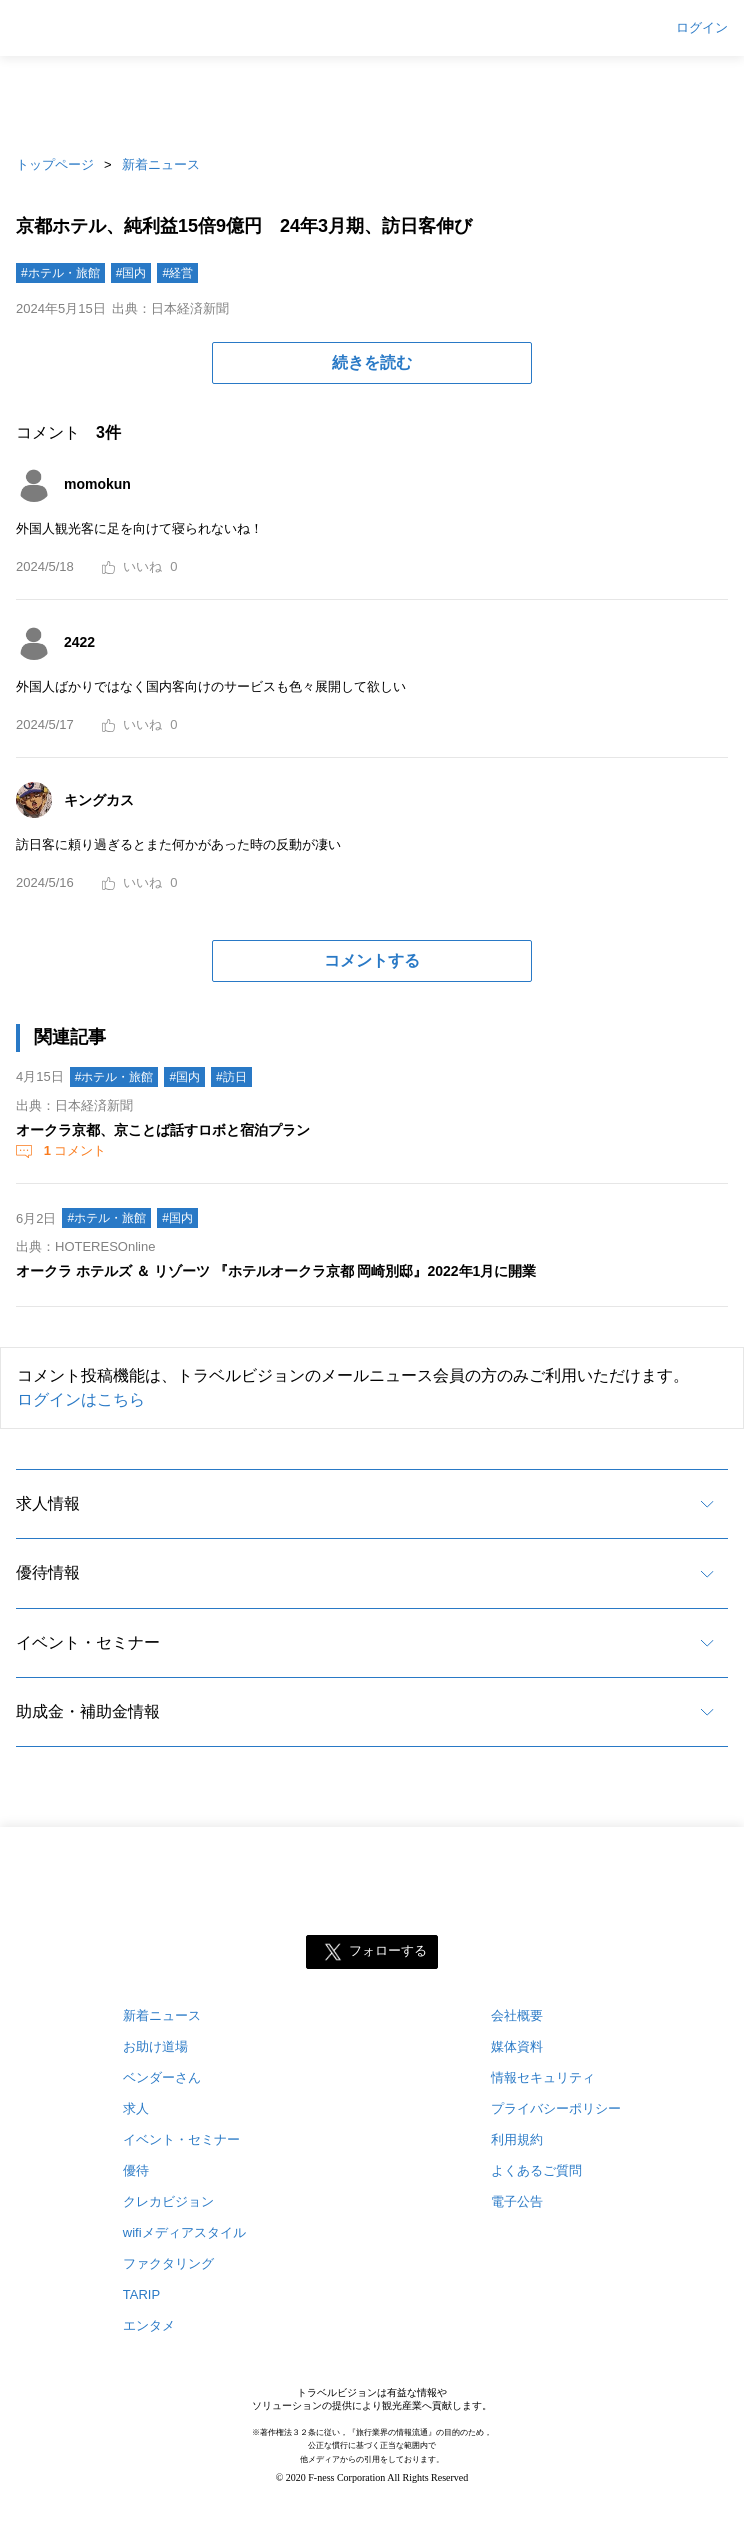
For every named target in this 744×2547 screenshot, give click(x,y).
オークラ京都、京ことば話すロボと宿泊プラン (163, 1130)
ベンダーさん (162, 2077)
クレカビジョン (168, 2201)
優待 (136, 2170)
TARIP (141, 2294)
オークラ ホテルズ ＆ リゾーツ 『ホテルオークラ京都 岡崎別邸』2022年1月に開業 (276, 1271)
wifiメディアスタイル (184, 2232)
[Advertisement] (372, 100)
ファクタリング (168, 2263)
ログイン (702, 28)
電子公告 (517, 2201)
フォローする (388, 1951)
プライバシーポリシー (556, 2108)
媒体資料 (517, 2046)
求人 (136, 2108)
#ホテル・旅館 (60, 273)
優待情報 (48, 1572)
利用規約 (517, 2139)
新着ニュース (161, 164)
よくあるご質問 (536, 2170)
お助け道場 (155, 2046)
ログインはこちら (81, 1399)
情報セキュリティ (543, 2077)
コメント (73, 1150)
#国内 (131, 273)
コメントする (372, 960)
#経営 (177, 273)
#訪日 (231, 1077)
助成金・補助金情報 (88, 1711)
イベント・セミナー (88, 1642)
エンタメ (149, 2325)
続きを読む (372, 362)
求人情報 (48, 1503)
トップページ (55, 164)
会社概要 (517, 2015)
